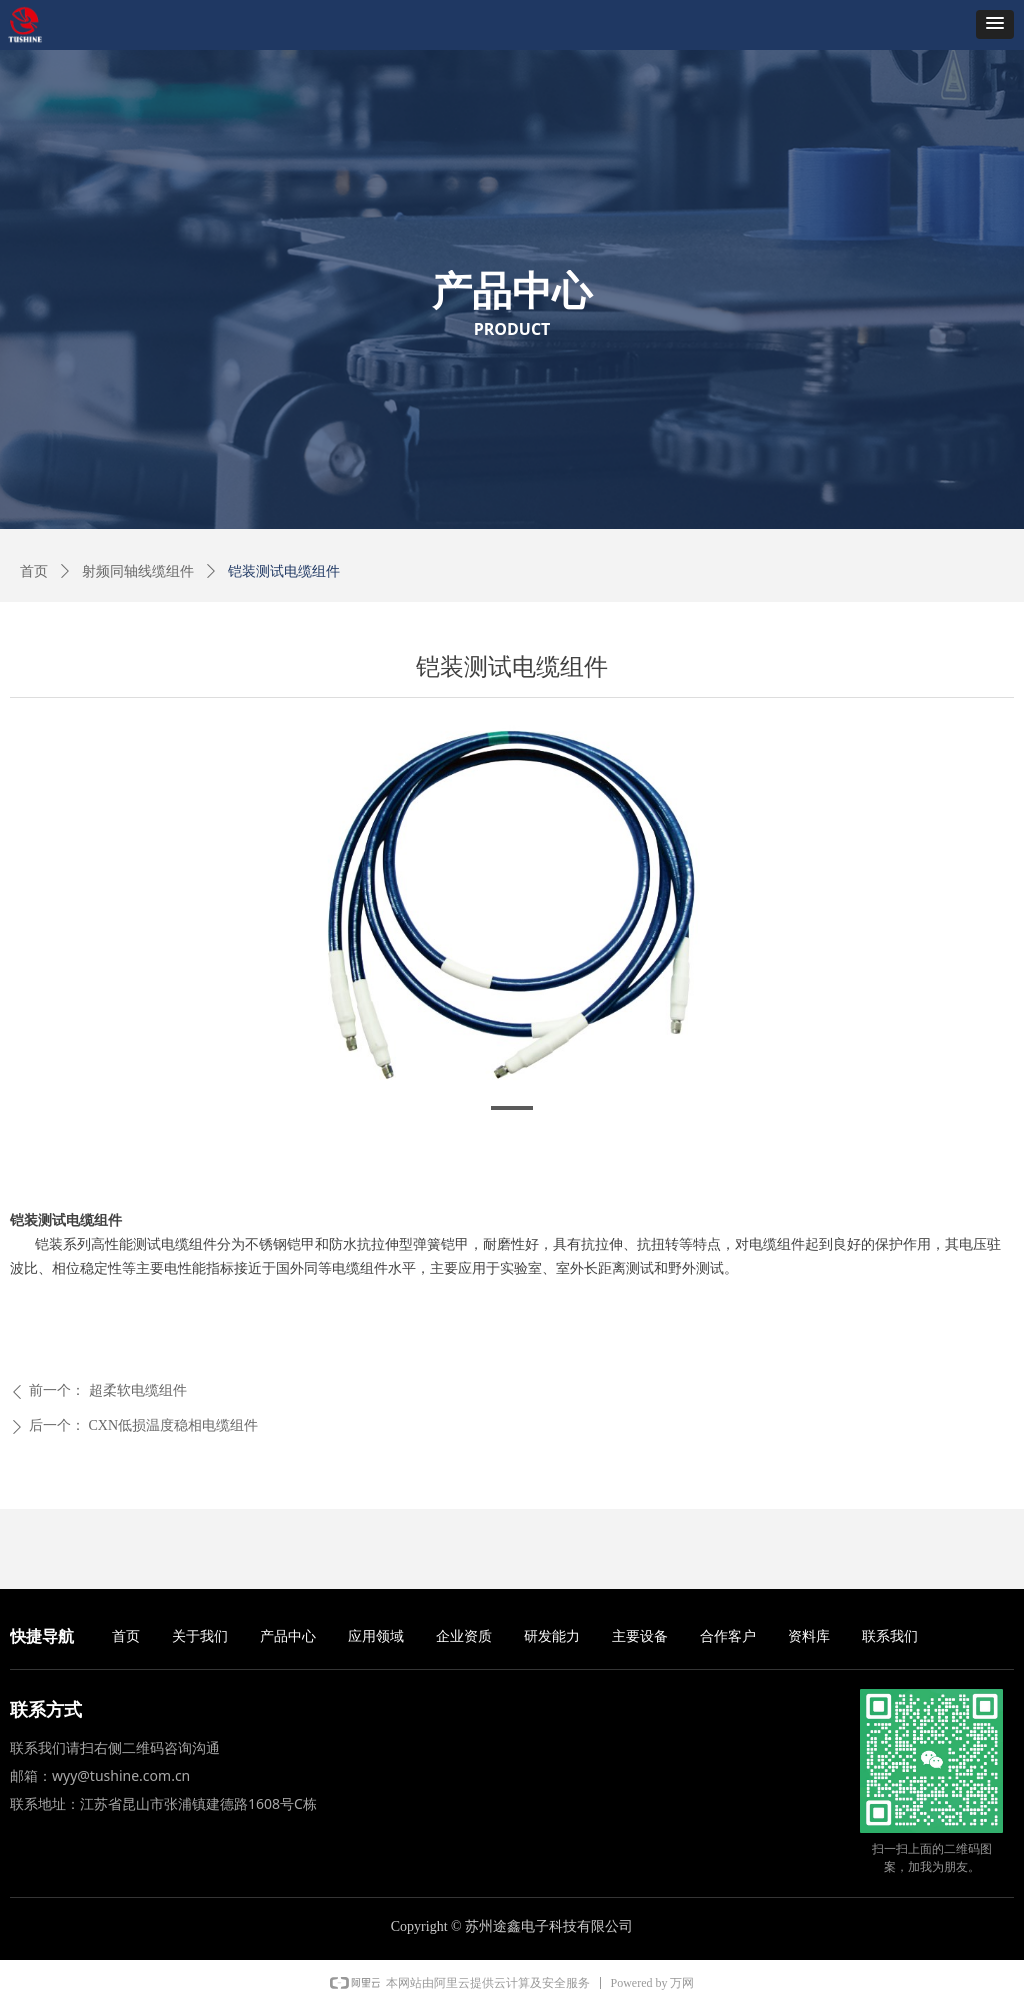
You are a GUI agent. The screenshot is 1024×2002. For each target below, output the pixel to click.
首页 (34, 571)
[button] (995, 24)
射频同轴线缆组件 (138, 571)
